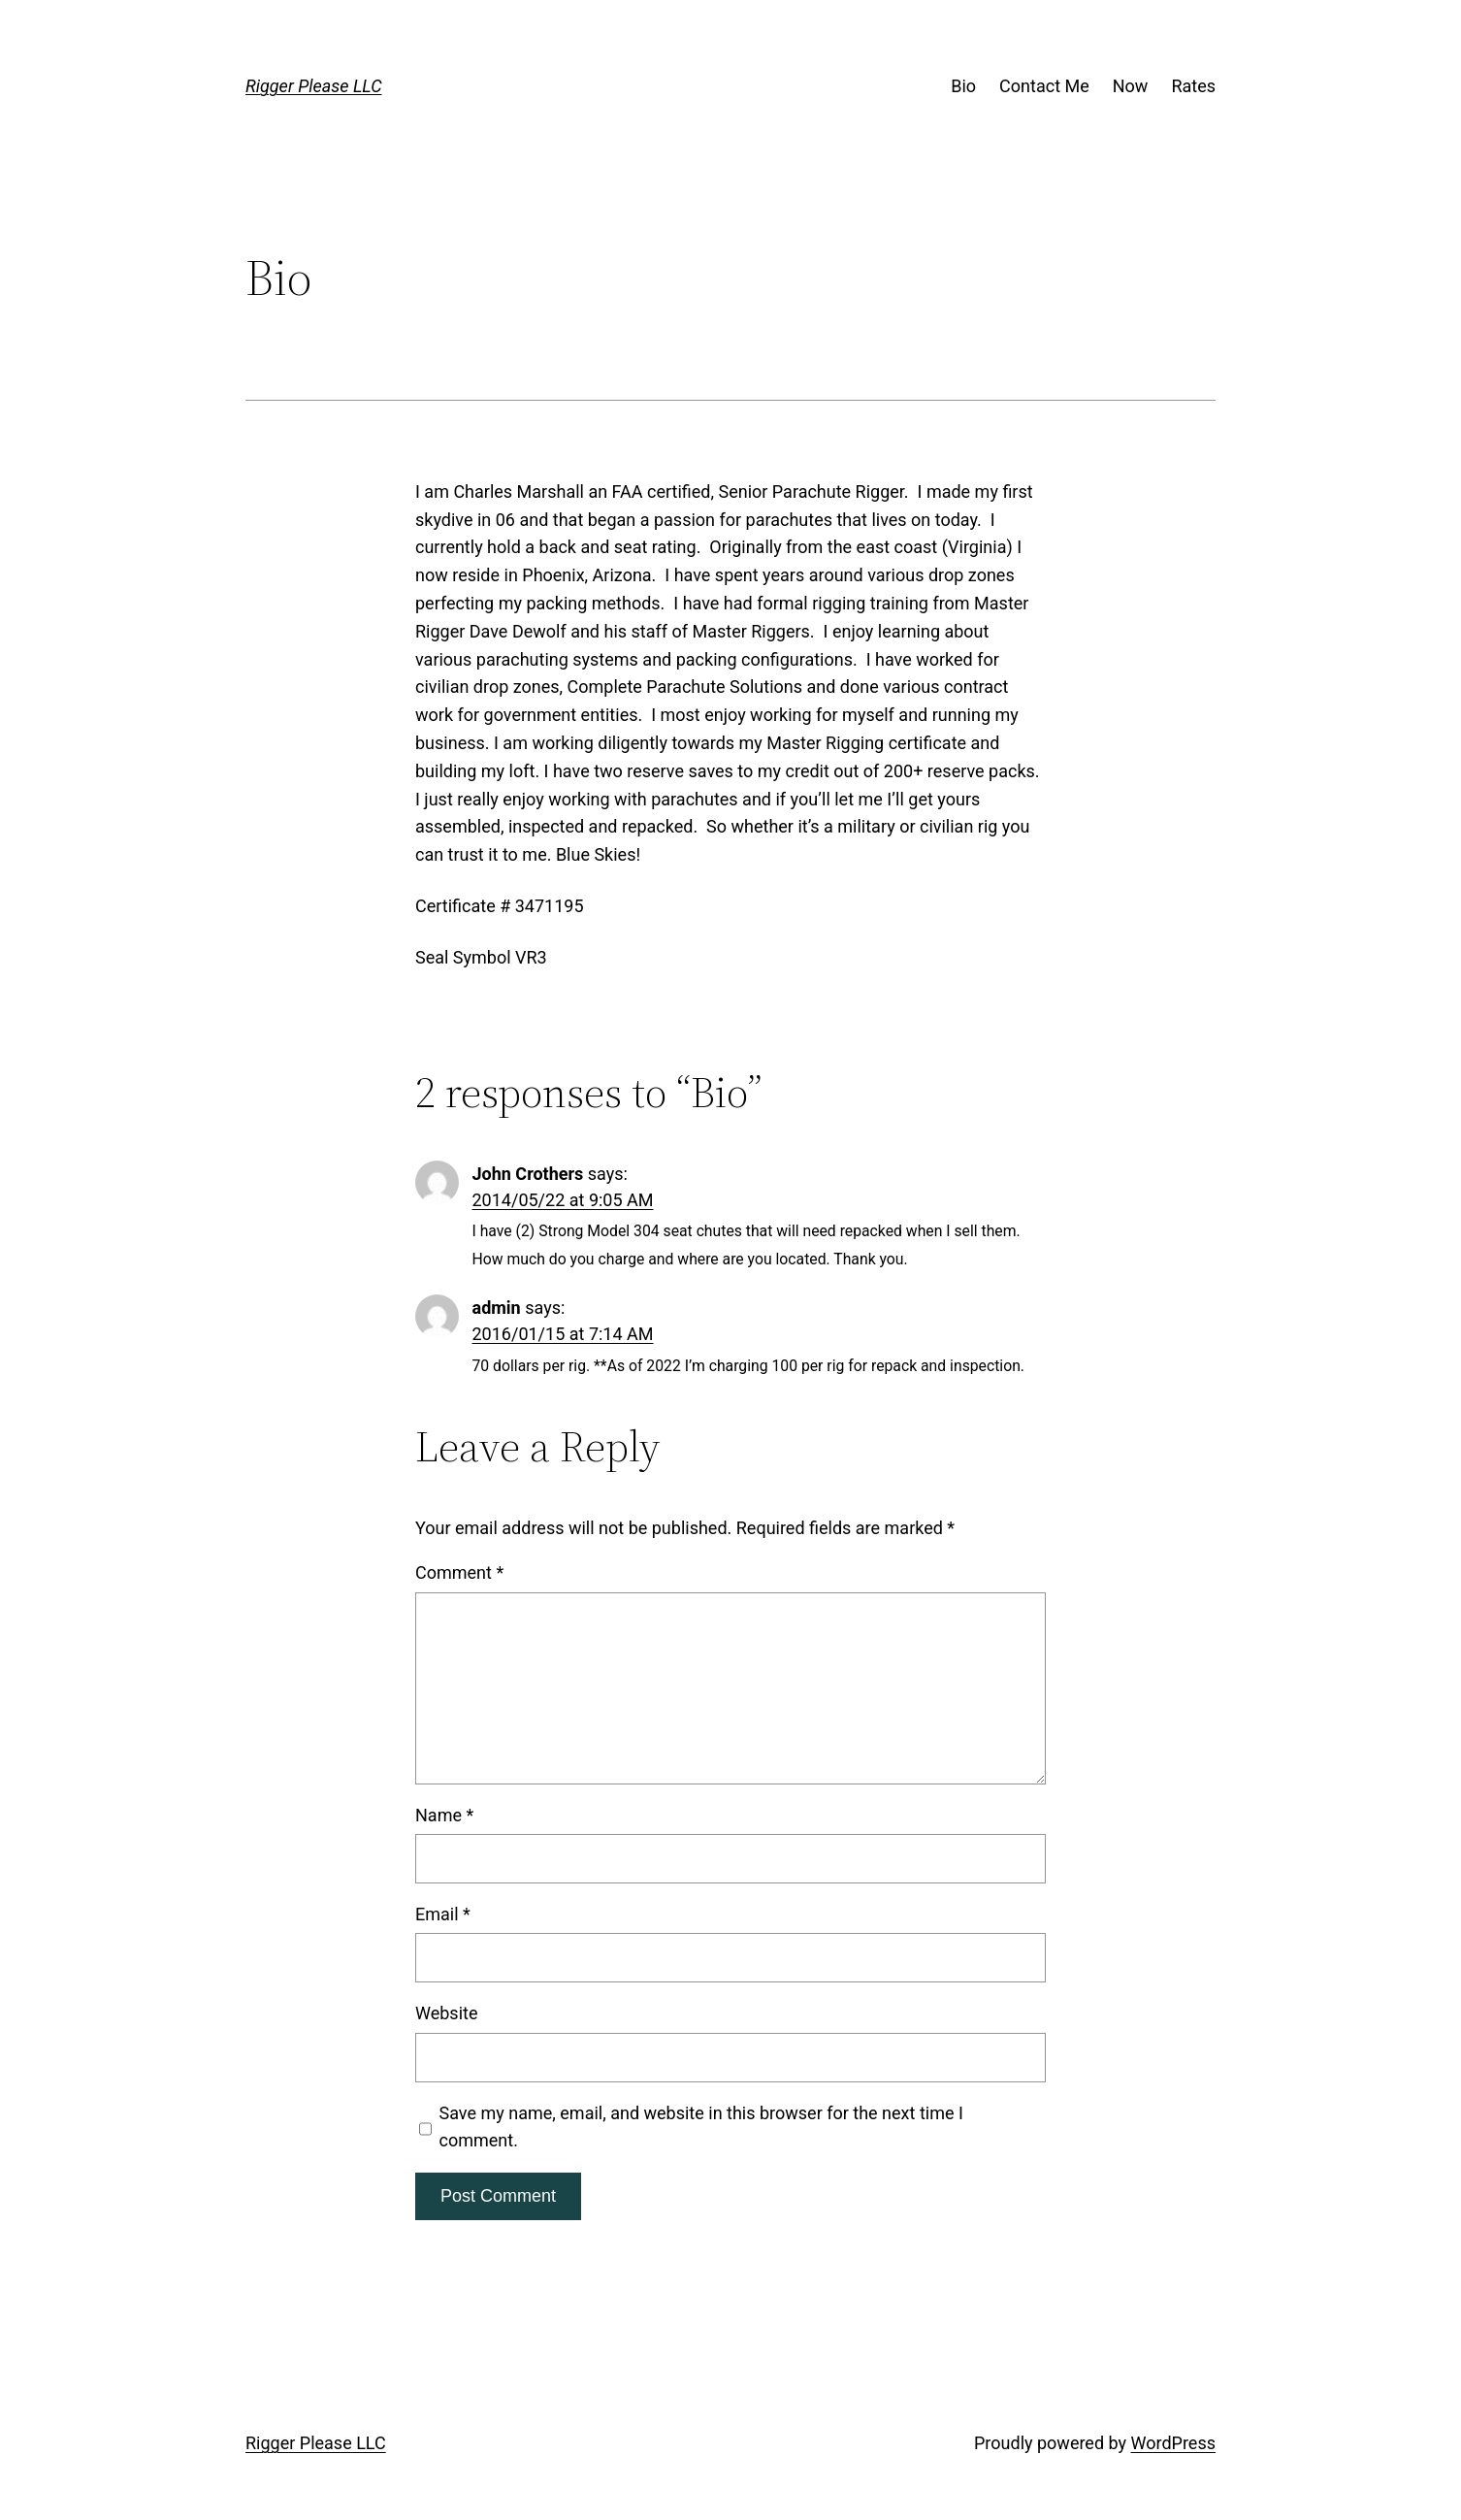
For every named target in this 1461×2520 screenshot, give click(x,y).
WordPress (1173, 2443)
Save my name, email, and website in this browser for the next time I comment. (701, 2127)
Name (444, 1815)
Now (1131, 86)
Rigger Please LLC (313, 86)
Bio (963, 86)
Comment (459, 1572)
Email (443, 1914)
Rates (1193, 86)
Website (446, 2013)
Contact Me (1044, 86)
